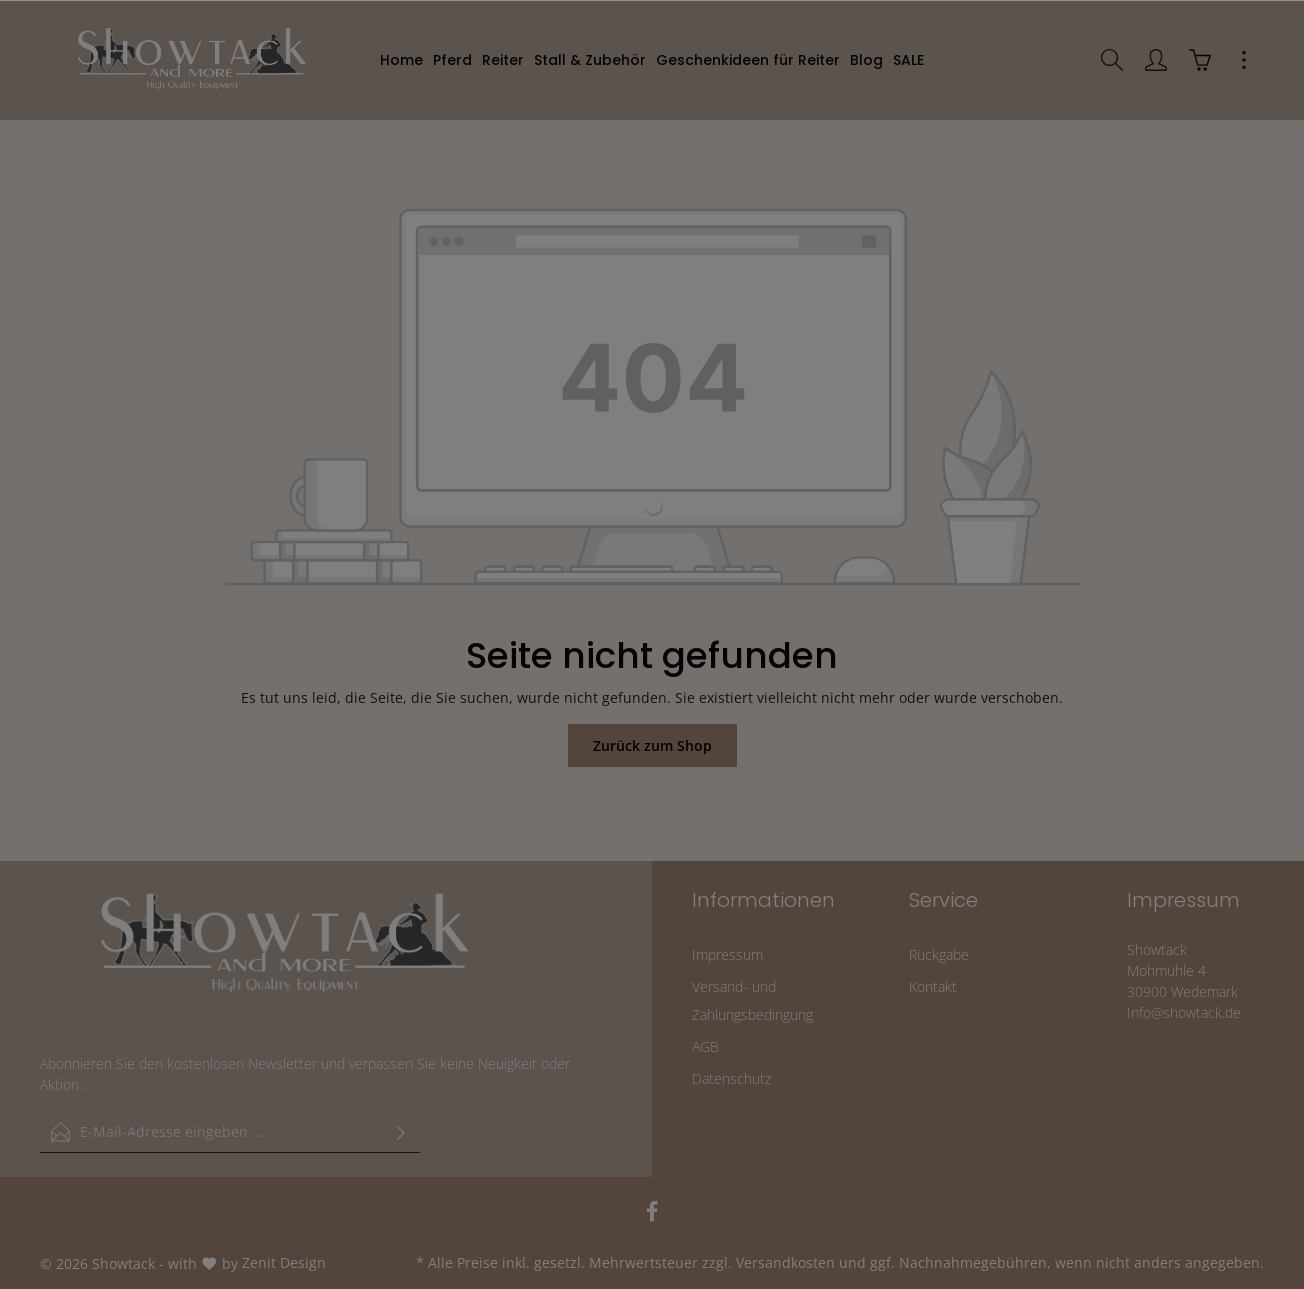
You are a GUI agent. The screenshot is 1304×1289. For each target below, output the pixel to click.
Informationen (763, 900)
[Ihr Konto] (1156, 60)
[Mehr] (1244, 60)
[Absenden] (401, 1132)
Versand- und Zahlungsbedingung (752, 1000)
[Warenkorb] (1200, 60)
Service (943, 900)
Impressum (727, 954)
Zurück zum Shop (652, 745)
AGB (705, 1046)
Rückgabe (939, 954)
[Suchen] (1112, 60)
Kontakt (933, 986)
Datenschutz (731, 1078)
